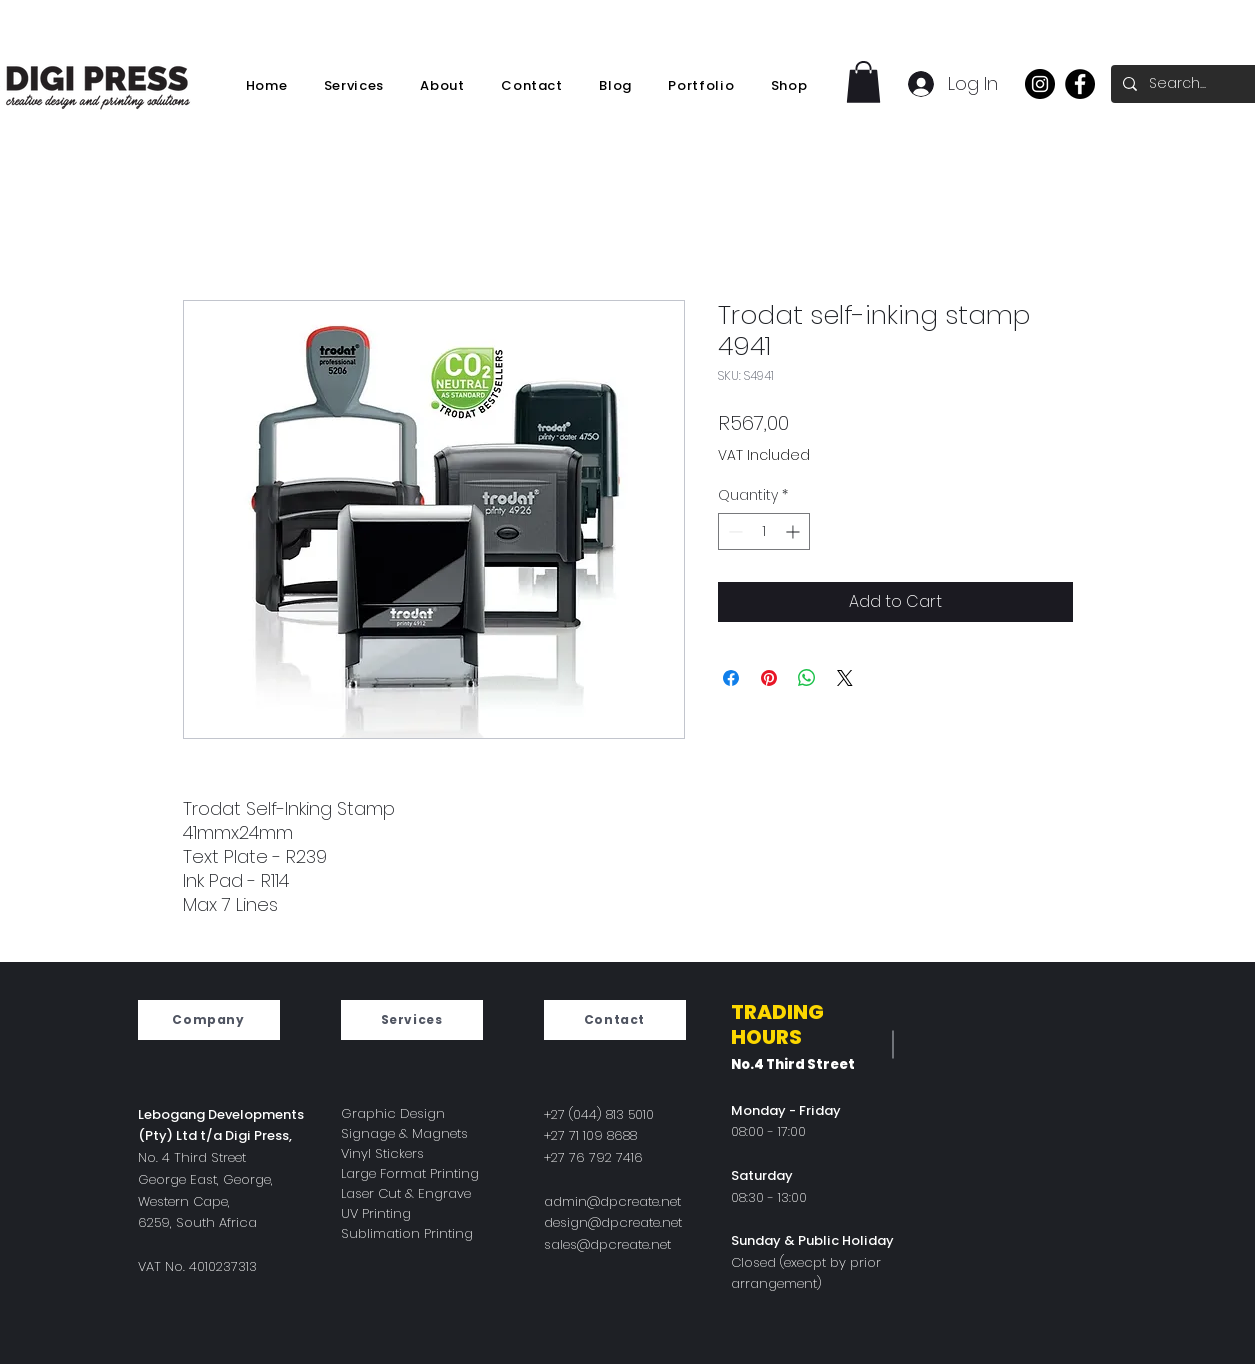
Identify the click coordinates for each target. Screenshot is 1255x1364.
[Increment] (794, 531)
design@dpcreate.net (613, 1222)
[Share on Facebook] (731, 678)
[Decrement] (733, 531)
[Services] (412, 1020)
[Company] (209, 1020)
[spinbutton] (764, 531)
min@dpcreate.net (621, 1201)
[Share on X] (845, 678)
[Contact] (615, 1020)
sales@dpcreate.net (607, 1244)
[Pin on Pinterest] (769, 678)
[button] (863, 82)
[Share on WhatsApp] (807, 678)
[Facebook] (1080, 84)
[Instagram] (1040, 84)
